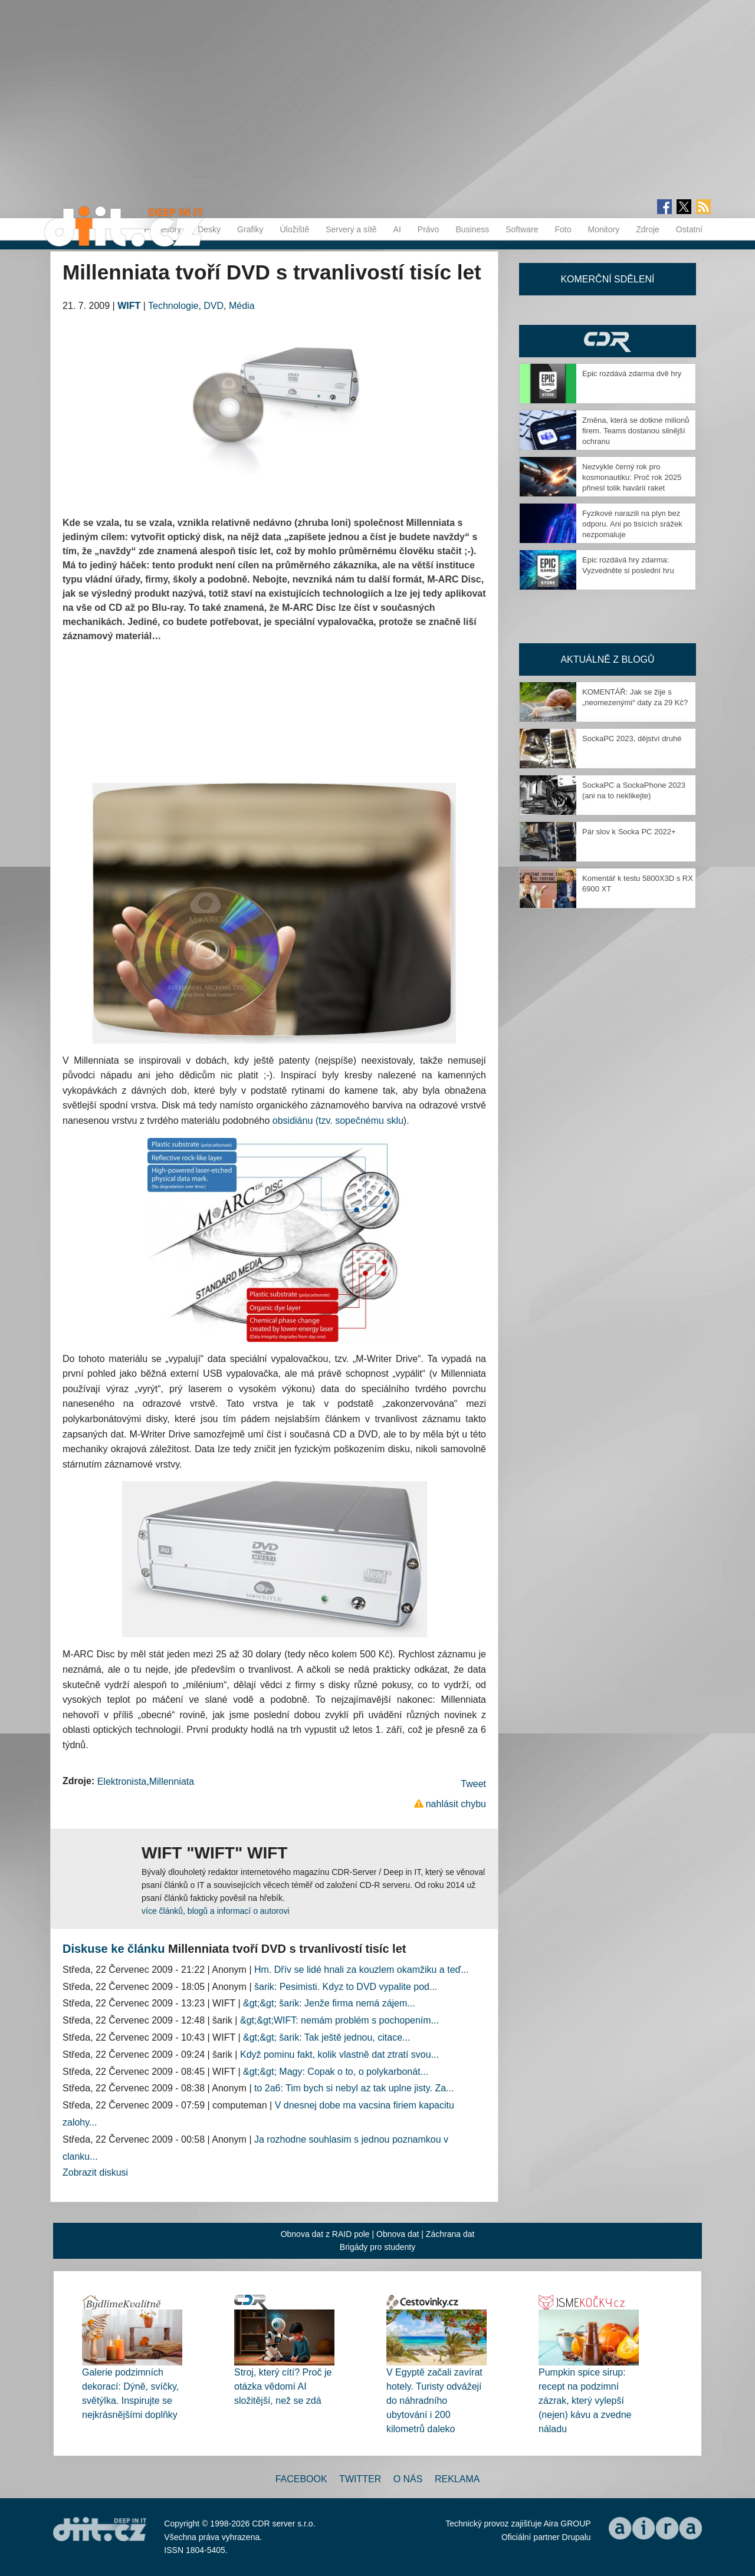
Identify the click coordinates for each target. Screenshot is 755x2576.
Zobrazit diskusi (95, 2172)
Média (242, 306)
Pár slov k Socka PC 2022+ (629, 831)
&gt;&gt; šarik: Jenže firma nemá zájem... (329, 2003)
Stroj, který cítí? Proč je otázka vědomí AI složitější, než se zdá (282, 2386)
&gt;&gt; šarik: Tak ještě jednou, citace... (326, 2037)
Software (521, 229)
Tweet (473, 1784)
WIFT (128, 306)
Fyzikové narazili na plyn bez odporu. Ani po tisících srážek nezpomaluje (632, 524)
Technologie (173, 306)
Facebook (301, 2479)
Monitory (603, 229)
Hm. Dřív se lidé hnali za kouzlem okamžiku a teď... (361, 1970)
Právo (428, 229)
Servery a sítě (351, 229)
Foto (562, 229)
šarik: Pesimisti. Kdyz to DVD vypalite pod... (345, 1987)
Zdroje (647, 229)
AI (397, 229)
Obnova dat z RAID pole (325, 2234)
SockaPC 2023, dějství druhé (631, 738)
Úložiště (294, 229)
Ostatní (689, 229)
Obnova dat (397, 2234)
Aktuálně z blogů (607, 659)
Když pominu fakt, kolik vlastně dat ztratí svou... (339, 2054)
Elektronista (122, 1781)
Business (472, 229)
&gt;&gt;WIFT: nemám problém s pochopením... (339, 2020)
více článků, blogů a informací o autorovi (216, 1911)
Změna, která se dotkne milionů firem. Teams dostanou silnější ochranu (635, 431)
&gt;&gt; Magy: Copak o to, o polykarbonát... (335, 2072)
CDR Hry (607, 341)
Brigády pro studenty (377, 2247)
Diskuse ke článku (114, 1948)
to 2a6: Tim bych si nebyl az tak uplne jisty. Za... (354, 2088)
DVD (213, 306)
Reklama (457, 2479)
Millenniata (171, 1781)
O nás (408, 2479)
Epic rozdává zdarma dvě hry (631, 373)
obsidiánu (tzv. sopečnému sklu (338, 1121)
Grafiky (250, 229)
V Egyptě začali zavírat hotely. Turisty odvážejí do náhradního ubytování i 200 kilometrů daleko (434, 2400)
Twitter (360, 2479)
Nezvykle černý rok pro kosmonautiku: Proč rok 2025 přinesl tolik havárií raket (631, 477)
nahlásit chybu (456, 1804)
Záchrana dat (450, 2234)
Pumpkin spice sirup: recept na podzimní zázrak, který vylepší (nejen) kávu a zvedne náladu (585, 2400)
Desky (209, 229)
